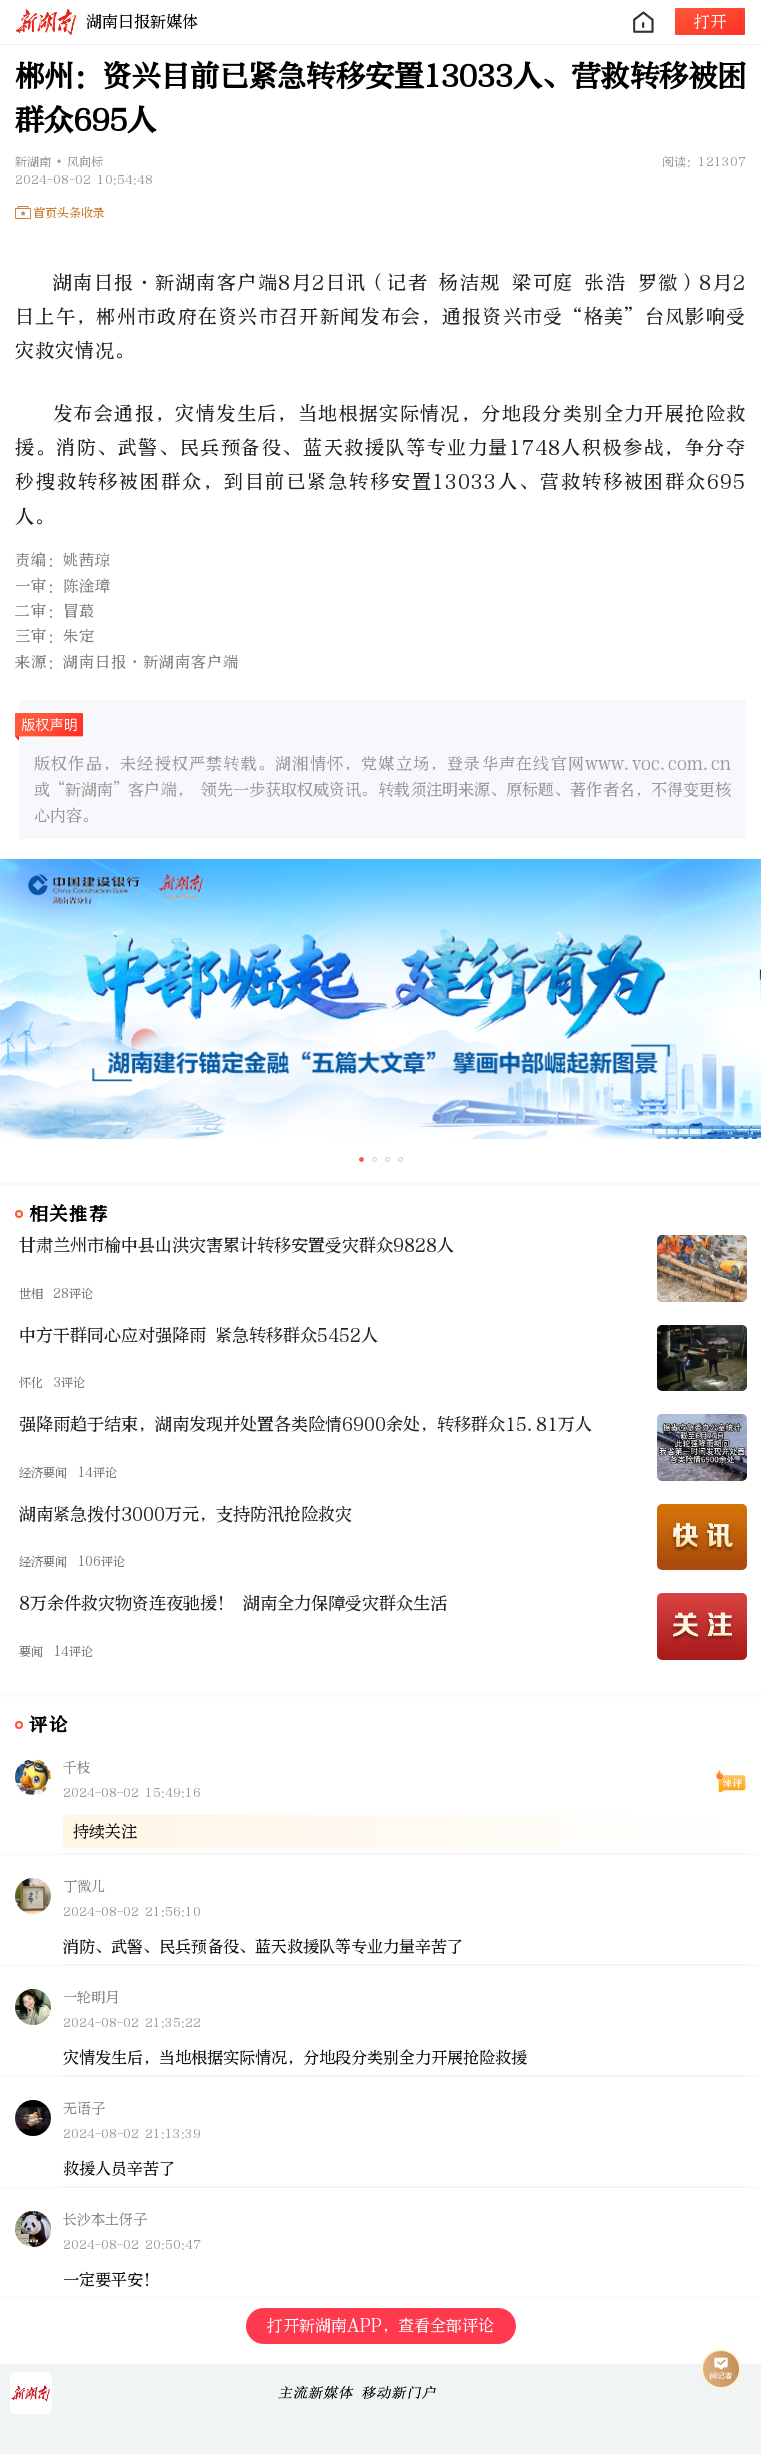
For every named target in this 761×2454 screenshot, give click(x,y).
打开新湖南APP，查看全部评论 (380, 2325)
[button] (361, 1159)
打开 (710, 21)
